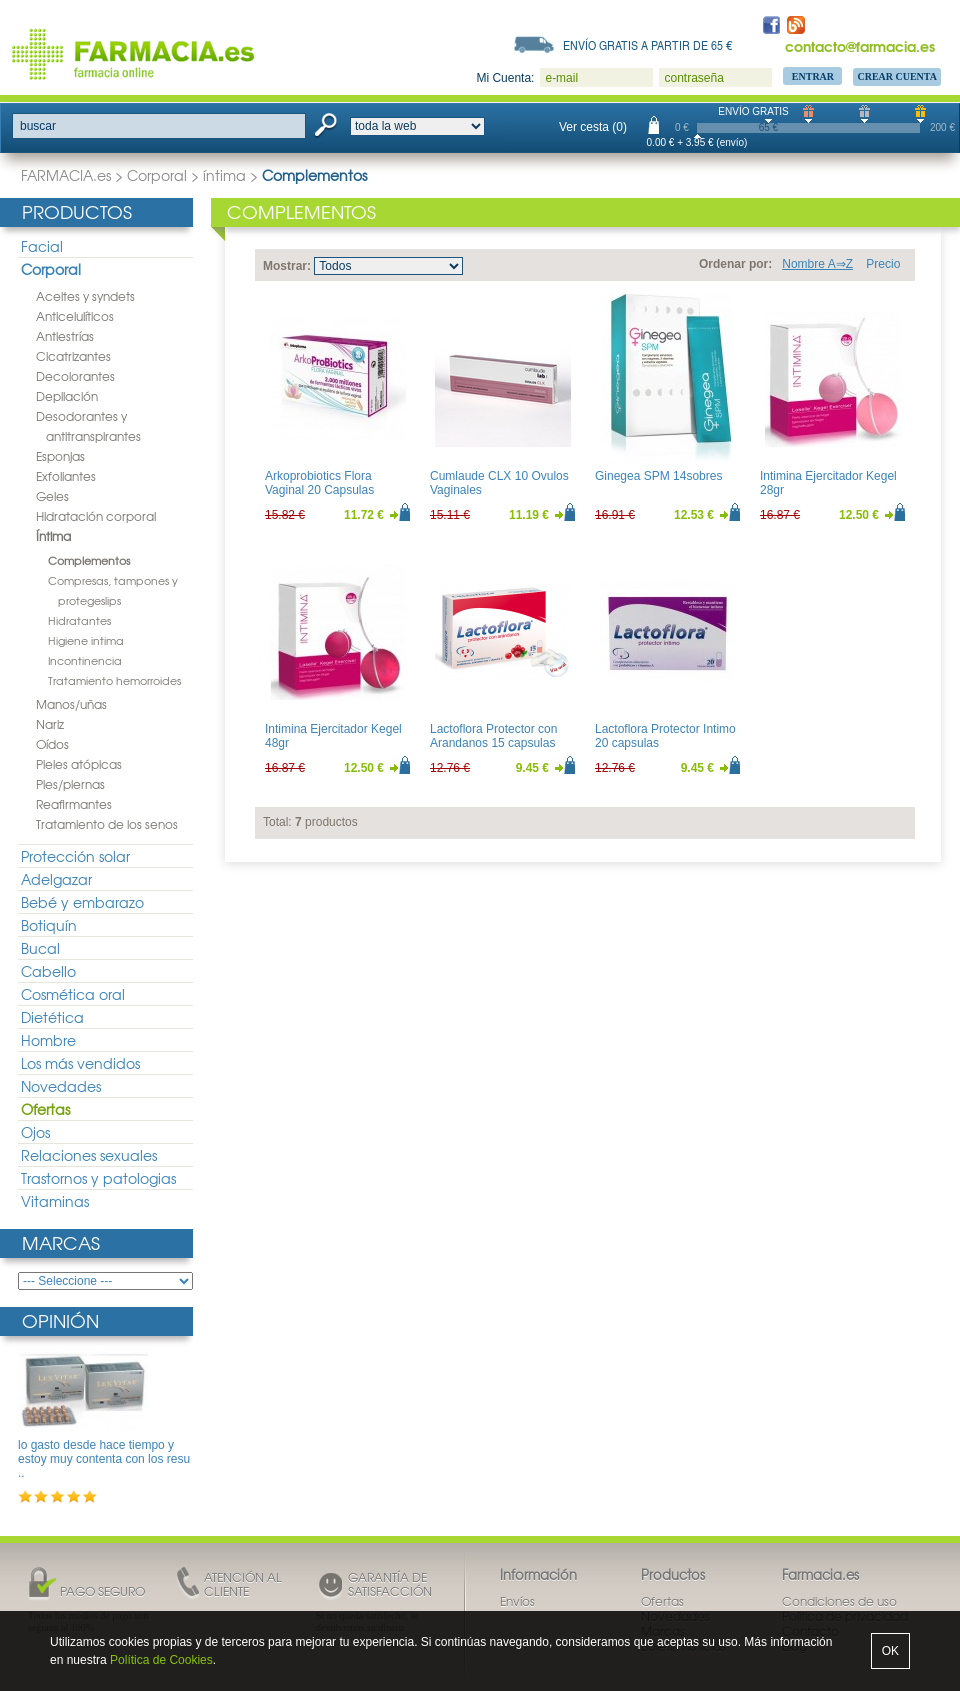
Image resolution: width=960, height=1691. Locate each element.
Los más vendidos (80, 1063)
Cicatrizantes (73, 356)
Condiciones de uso (839, 1601)
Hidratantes (79, 620)
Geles (52, 496)
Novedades (61, 1086)
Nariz (50, 724)
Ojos (35, 1132)
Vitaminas (55, 1201)
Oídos (52, 744)
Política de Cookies (161, 1660)
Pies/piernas (70, 784)
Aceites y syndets (85, 296)
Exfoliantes (66, 476)
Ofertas (45, 1109)
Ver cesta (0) (593, 127)
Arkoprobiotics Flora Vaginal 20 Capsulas (319, 483)
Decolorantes (75, 376)
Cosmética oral (73, 994)
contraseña (693, 78)
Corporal (157, 175)
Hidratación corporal (96, 516)
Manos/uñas (71, 704)
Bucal (40, 948)
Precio (883, 264)
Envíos (517, 1601)
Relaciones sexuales (89, 1155)
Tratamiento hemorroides (114, 680)
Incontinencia (85, 660)
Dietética (52, 1017)
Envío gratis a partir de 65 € (648, 45)
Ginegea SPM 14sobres (658, 476)
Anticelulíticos (75, 316)
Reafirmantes (74, 804)
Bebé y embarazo (82, 902)
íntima (224, 175)
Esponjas (60, 456)
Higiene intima (86, 640)
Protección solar (75, 856)
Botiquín (49, 925)
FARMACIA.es (66, 175)
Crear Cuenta (897, 76)
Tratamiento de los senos (107, 824)
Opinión (60, 1320)
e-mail (561, 78)
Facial (42, 246)
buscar (38, 126)
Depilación (67, 396)
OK (890, 1651)
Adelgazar (56, 879)
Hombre (48, 1040)
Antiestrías (65, 336)
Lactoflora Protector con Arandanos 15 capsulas (493, 736)
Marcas (61, 1242)
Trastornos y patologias (98, 1178)
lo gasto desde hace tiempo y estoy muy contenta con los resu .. (104, 1459)
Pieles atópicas (79, 764)
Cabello (48, 971)
